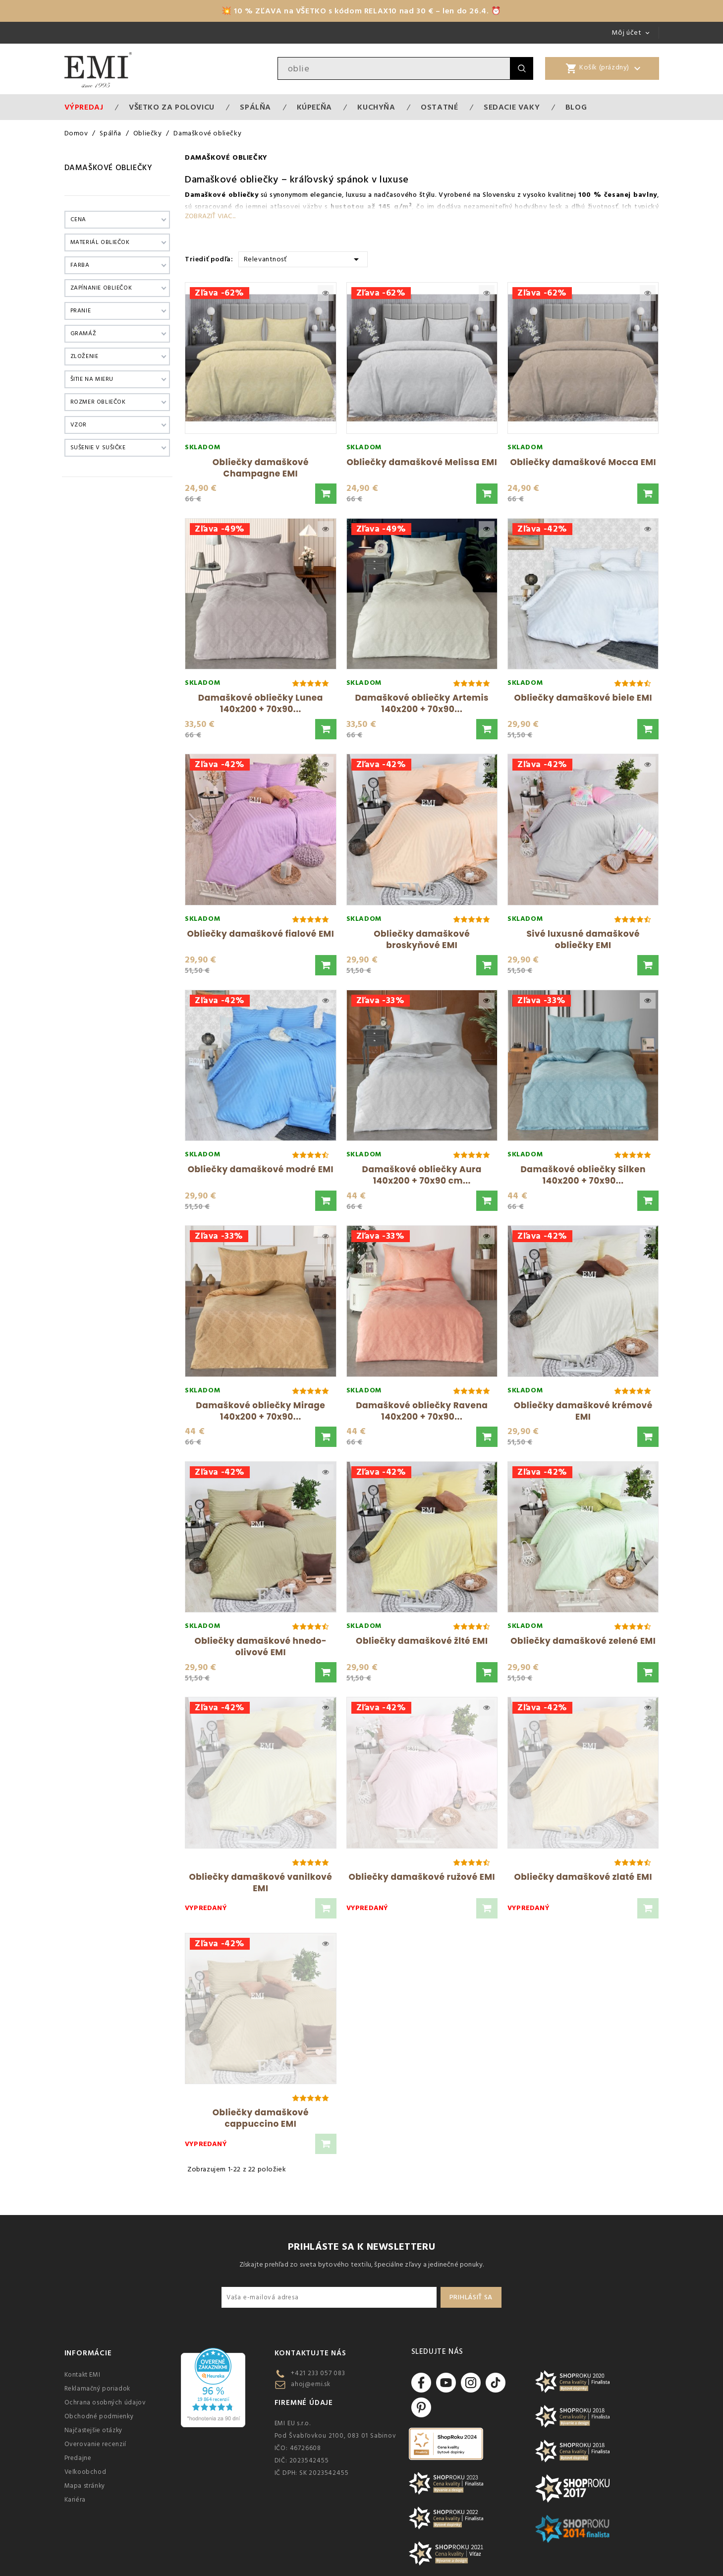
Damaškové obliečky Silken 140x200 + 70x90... (583, 1175)
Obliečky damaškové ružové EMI (421, 1877)
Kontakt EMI (82, 2374)
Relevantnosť (303, 258)
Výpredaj (84, 107)
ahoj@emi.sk (311, 2384)
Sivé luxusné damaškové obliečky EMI (583, 939)
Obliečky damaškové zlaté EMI (583, 1877)
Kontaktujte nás (310, 2353)
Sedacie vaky (512, 107)
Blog (576, 107)
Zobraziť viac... (210, 216)
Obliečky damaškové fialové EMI (260, 934)
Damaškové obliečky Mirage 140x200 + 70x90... (260, 1411)
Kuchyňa (376, 107)
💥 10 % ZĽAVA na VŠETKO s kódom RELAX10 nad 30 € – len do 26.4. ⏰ (361, 10)
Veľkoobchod (85, 2471)
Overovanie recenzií (95, 2444)
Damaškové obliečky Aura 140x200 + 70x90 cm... (422, 1175)
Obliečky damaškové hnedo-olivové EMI (260, 1646)
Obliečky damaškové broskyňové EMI (422, 939)
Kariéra (75, 2499)
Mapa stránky (84, 2485)
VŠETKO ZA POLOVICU (172, 107)
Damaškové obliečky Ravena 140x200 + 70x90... (422, 1411)
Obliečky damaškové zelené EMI (583, 1641)
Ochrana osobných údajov (105, 2402)
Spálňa (255, 107)
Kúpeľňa (314, 107)
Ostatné (439, 107)
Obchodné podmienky (99, 2416)
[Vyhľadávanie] (394, 68)
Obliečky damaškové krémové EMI (583, 1411)
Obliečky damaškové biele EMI (583, 698)
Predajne (78, 2458)
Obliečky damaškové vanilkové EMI (260, 1882)
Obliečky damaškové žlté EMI (422, 1641)
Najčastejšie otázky (93, 2430)
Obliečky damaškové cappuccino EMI (261, 2118)
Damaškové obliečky (108, 167)
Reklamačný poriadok (97, 2388)
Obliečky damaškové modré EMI (261, 1169)
